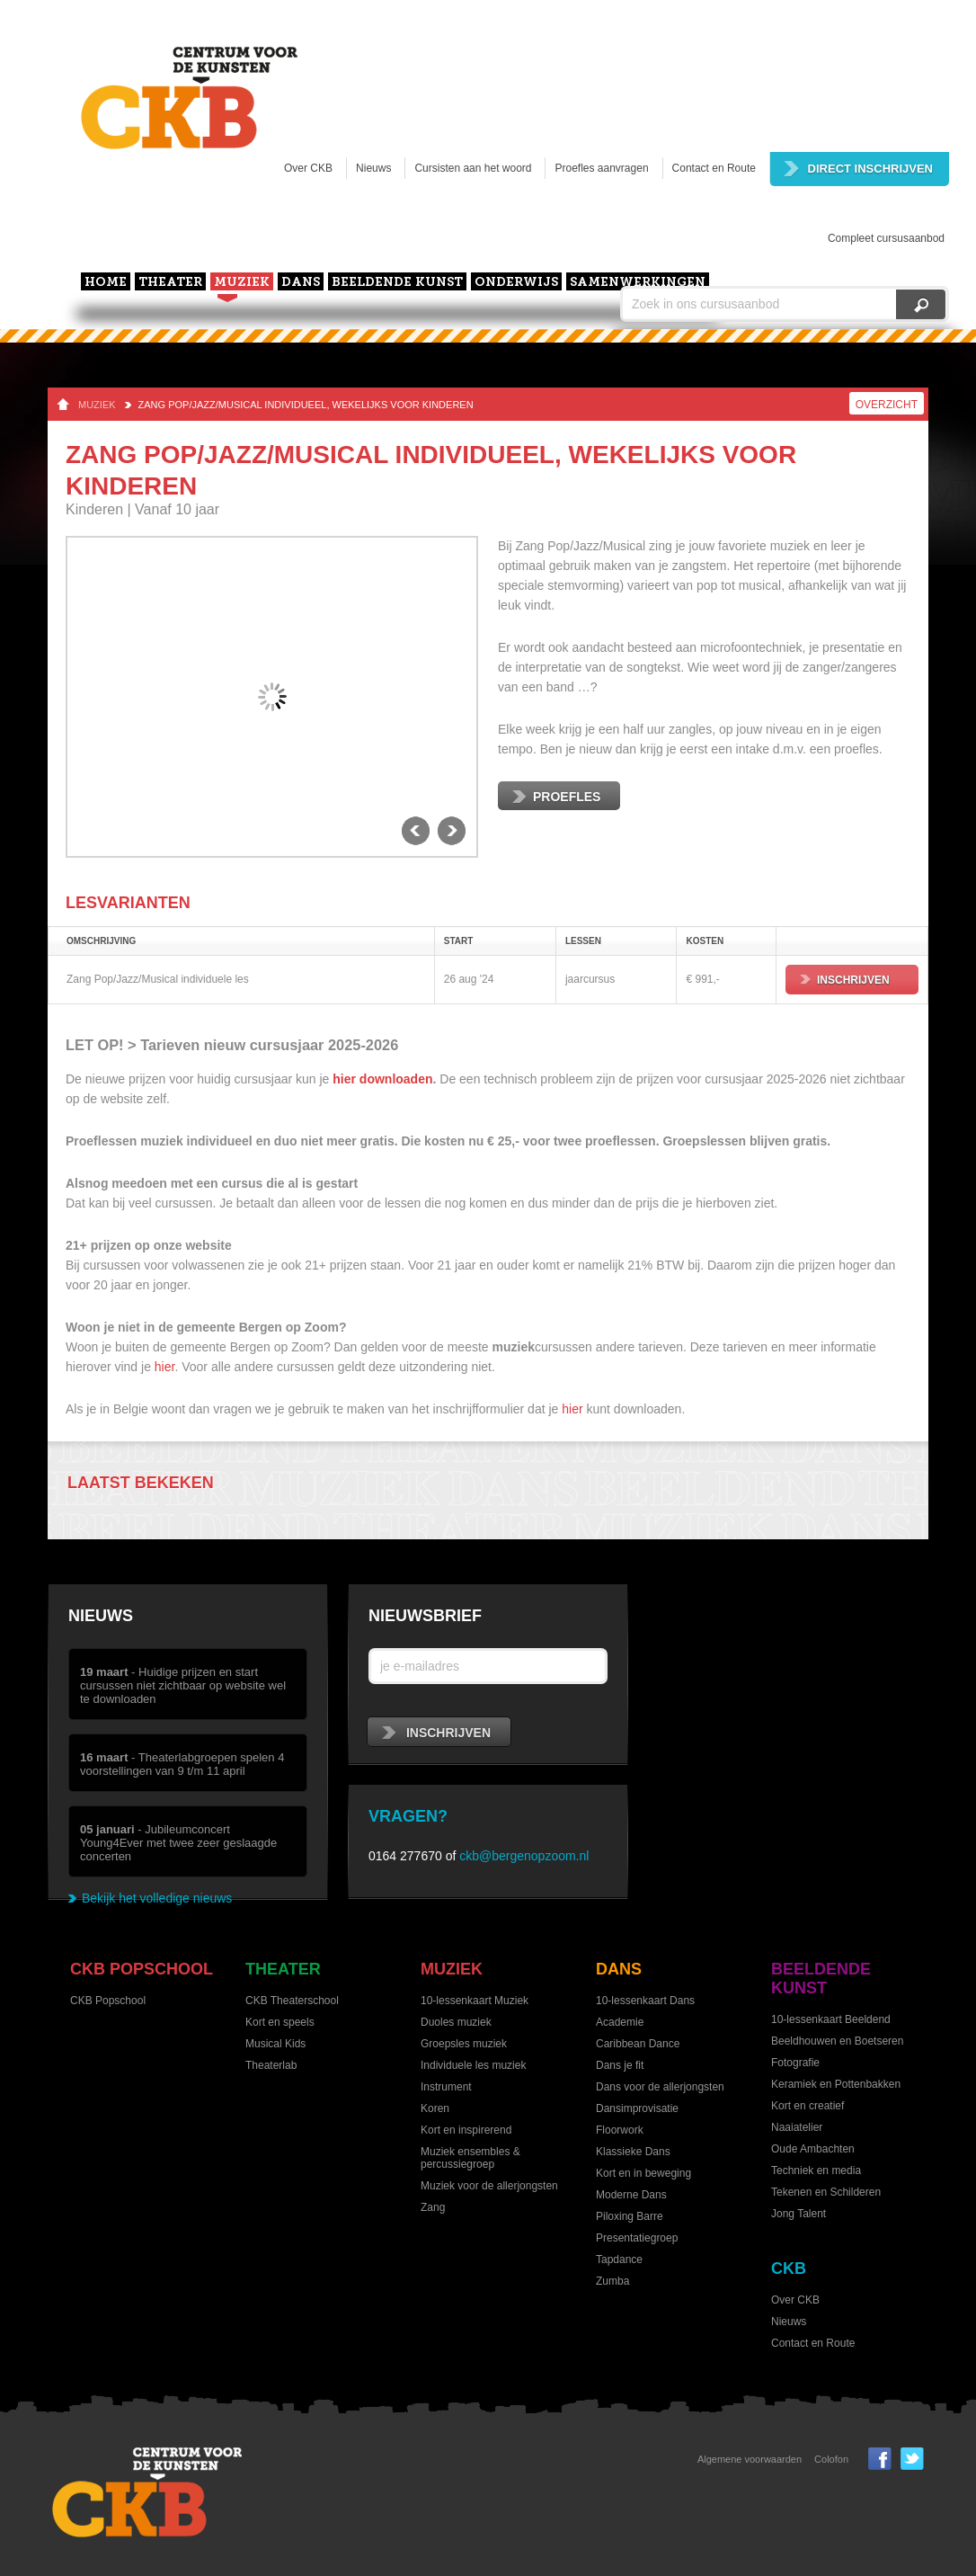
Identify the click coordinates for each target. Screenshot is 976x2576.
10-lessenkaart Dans (645, 2000)
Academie (619, 2022)
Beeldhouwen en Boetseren (837, 2041)
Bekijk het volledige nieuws (157, 1898)
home (105, 283)
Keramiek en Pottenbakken (836, 2084)
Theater (170, 283)
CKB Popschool (141, 1969)
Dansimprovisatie (637, 2108)
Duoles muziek (456, 2022)
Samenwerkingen (637, 283)
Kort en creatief (807, 2105)
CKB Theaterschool (292, 2000)
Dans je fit (619, 2065)
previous (415, 831)
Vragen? (408, 1816)
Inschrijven (845, 980)
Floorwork (619, 2130)
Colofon (831, 2459)
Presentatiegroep (637, 2238)
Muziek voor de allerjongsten (489, 2185)
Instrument (446, 2087)
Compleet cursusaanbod (886, 238)
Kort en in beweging (643, 2173)
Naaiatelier (796, 2127)
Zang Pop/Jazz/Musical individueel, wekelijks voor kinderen (306, 404)
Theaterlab (271, 2065)
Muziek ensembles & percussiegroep (470, 2157)
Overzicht (887, 404)
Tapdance (619, 2259)
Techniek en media (816, 2170)
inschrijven (436, 1732)
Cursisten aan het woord (472, 168)
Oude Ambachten (813, 2149)
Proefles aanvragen (601, 168)
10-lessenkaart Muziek (474, 2000)
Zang (433, 2207)
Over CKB (308, 168)
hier (165, 1366)
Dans (300, 283)
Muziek (242, 283)
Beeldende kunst (397, 283)
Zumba (612, 2281)
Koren (435, 2108)
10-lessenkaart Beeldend (831, 2019)
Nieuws (373, 168)
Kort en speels (280, 2022)
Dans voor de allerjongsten (660, 2087)
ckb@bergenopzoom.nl (524, 1856)
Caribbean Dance (637, 2043)
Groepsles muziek (464, 2043)
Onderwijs (516, 283)
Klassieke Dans (633, 2151)
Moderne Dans (631, 2194)
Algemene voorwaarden (749, 2459)
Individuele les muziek (473, 2065)
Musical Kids (275, 2043)
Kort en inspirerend (466, 2130)
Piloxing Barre (629, 2216)
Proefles (556, 796)
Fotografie (795, 2062)
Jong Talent (798, 2213)
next (451, 831)
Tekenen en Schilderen (826, 2192)
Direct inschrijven (858, 169)
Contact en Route (714, 168)
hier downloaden (382, 1079)
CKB (788, 2268)
